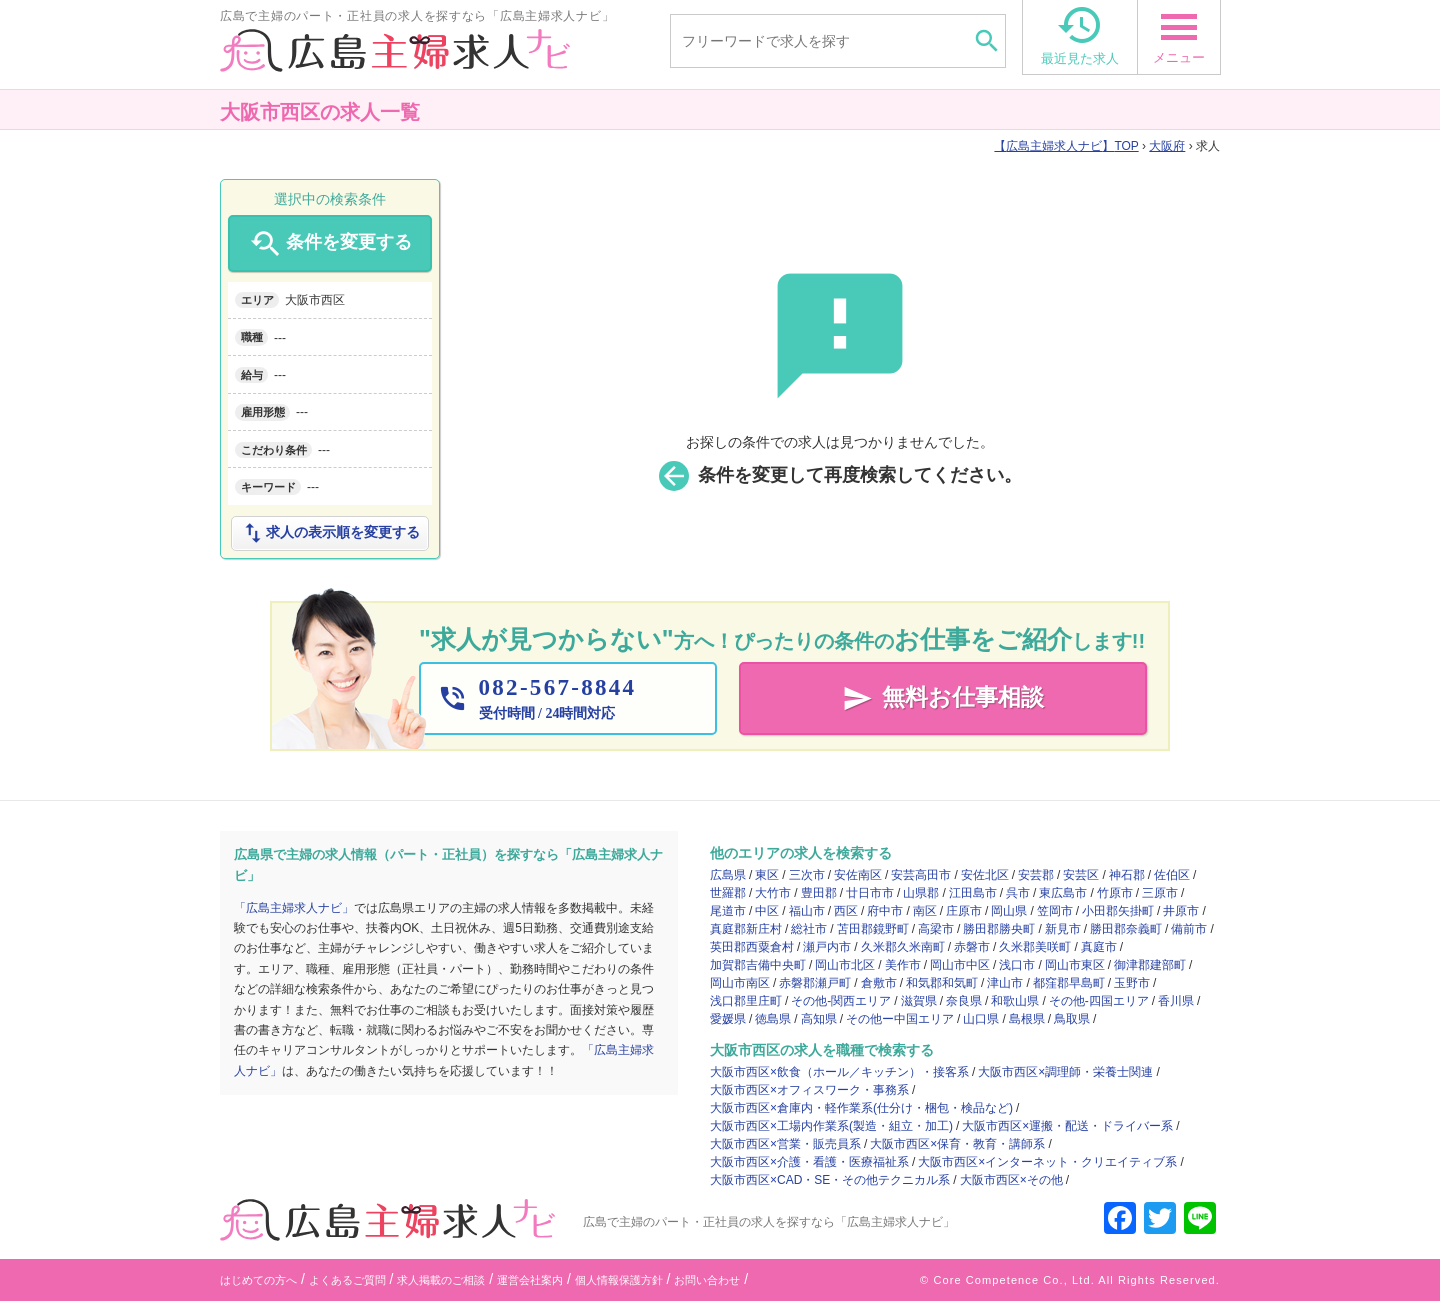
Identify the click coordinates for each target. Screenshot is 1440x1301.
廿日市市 (870, 893)
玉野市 (1132, 983)
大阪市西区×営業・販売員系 (785, 1144)
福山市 (807, 911)
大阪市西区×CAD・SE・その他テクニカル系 (830, 1180)
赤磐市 (972, 947)
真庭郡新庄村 (746, 929)
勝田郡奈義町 (1126, 929)
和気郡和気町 (942, 983)
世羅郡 (728, 893)
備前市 (1189, 929)
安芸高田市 (921, 875)
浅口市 (1017, 965)
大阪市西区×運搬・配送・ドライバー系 (1067, 1126)
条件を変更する (329, 244)
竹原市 (1115, 893)
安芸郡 (1036, 875)
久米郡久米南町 (903, 947)
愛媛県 (728, 1019)
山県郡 (921, 893)
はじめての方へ (258, 1280)
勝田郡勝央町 (999, 929)
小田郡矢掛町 (1118, 911)
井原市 (1181, 911)
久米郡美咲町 (1035, 947)
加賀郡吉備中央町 (758, 965)
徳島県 (773, 1019)
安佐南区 (858, 875)
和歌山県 (1015, 1001)
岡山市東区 (1075, 965)
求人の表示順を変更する (330, 533)
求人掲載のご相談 (441, 1280)
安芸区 (1081, 875)
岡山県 (1009, 911)
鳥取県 (1072, 1019)
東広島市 (1063, 893)
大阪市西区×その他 (1011, 1180)
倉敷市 (879, 983)
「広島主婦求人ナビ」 (294, 908)
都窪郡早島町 (1069, 983)
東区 (767, 875)
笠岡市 (1055, 911)
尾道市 (728, 911)
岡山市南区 (740, 983)
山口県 (981, 1019)
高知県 (819, 1019)
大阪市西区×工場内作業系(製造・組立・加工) (831, 1126)
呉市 (1018, 893)
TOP (1066, 146)
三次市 (807, 875)
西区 (846, 911)
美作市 (903, 965)
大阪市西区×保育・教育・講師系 (957, 1144)
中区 (767, 911)
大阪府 (1167, 146)
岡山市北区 (845, 965)
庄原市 (964, 911)
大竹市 (773, 893)
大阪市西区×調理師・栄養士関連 (1065, 1072)
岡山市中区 (960, 965)
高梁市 (936, 929)
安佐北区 (985, 875)
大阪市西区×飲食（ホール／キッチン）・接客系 (839, 1072)
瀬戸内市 (827, 947)
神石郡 (1127, 875)
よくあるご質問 (347, 1280)
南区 (925, 911)
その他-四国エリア (1099, 1001)
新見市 (1063, 929)
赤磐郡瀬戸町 (815, 983)
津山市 (1005, 983)
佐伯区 (1172, 875)
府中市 (885, 911)
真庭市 (1099, 947)
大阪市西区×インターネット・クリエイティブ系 (1047, 1162)
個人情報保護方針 (619, 1280)
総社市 (809, 929)
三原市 (1160, 893)
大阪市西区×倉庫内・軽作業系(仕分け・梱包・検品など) (861, 1108)
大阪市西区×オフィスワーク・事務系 (809, 1090)
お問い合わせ (707, 1280)
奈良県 (964, 1001)
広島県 (728, 875)
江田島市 (973, 893)
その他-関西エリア (841, 1001)
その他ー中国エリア (900, 1019)
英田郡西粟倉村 (752, 947)
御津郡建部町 (1150, 965)
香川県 (1176, 1001)
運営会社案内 (530, 1280)
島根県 (1027, 1019)
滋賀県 (919, 1001)
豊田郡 (819, 893)
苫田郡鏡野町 (873, 929)
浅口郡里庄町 (746, 1001)
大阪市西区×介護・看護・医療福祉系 (809, 1162)
